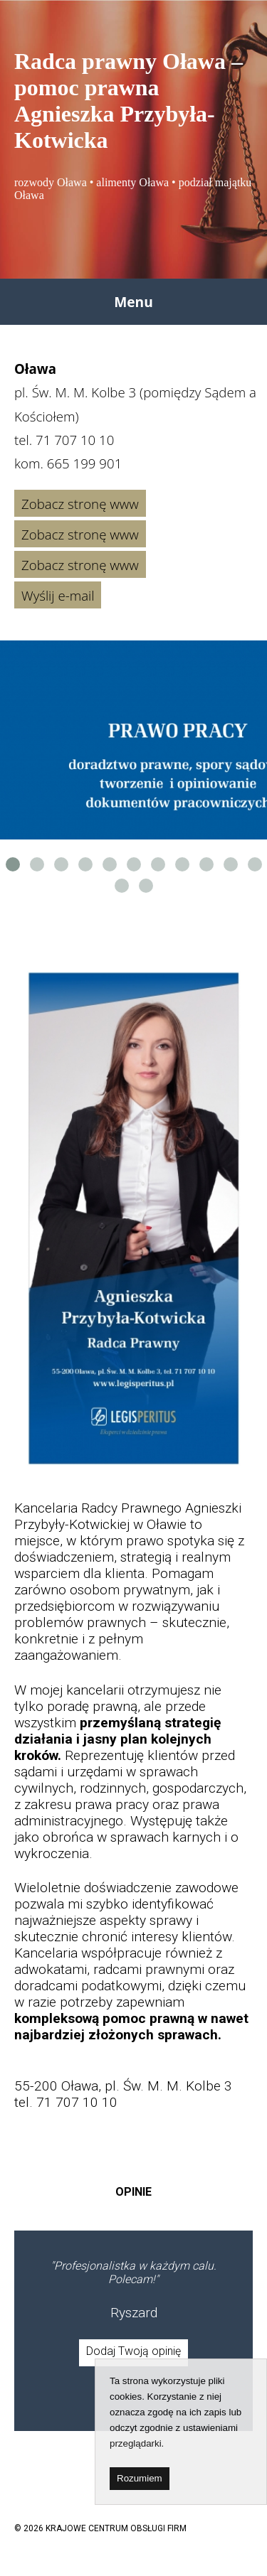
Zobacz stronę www (80, 503)
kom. (68, 463)
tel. (64, 440)
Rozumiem (139, 2478)
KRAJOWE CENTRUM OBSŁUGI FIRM (116, 2528)
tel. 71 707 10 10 (65, 2102)
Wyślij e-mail (57, 595)
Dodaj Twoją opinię (133, 2351)
